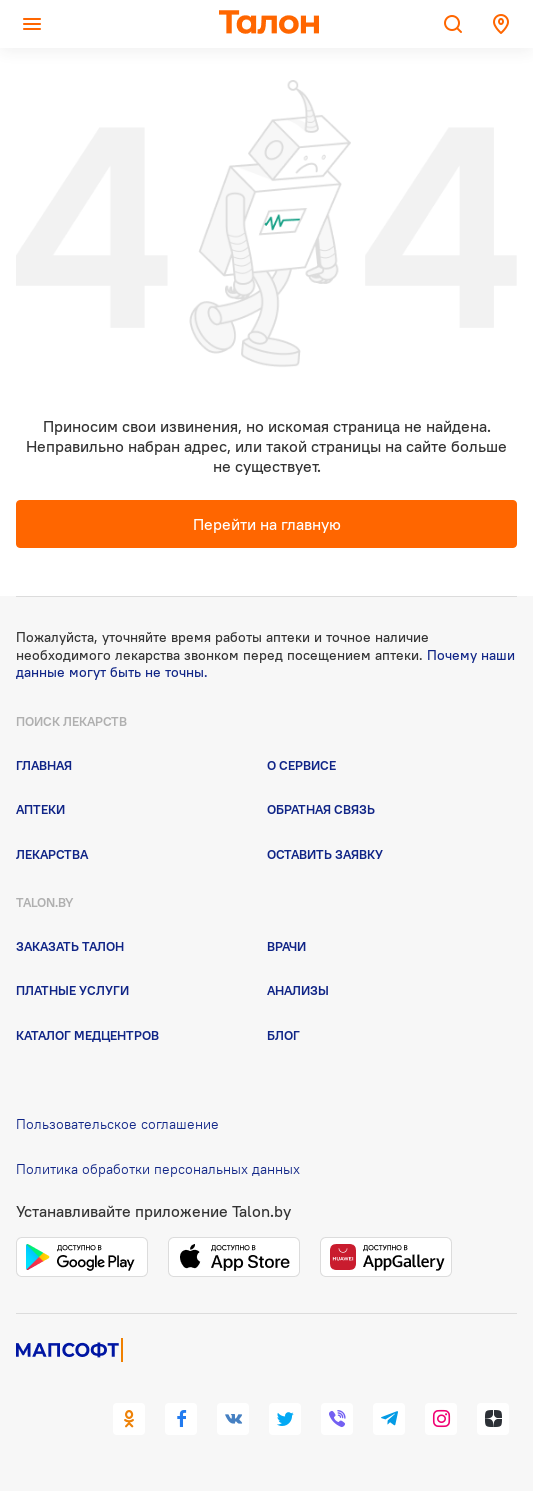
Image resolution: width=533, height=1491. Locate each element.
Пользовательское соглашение (117, 1124)
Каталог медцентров (87, 1035)
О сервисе (301, 765)
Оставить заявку (325, 854)
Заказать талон (70, 946)
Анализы (298, 990)
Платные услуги (72, 990)
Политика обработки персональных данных (158, 1169)
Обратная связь (321, 809)
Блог (283, 1035)
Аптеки (40, 809)
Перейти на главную (267, 524)
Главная (44, 765)
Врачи (286, 946)
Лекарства (52, 854)
